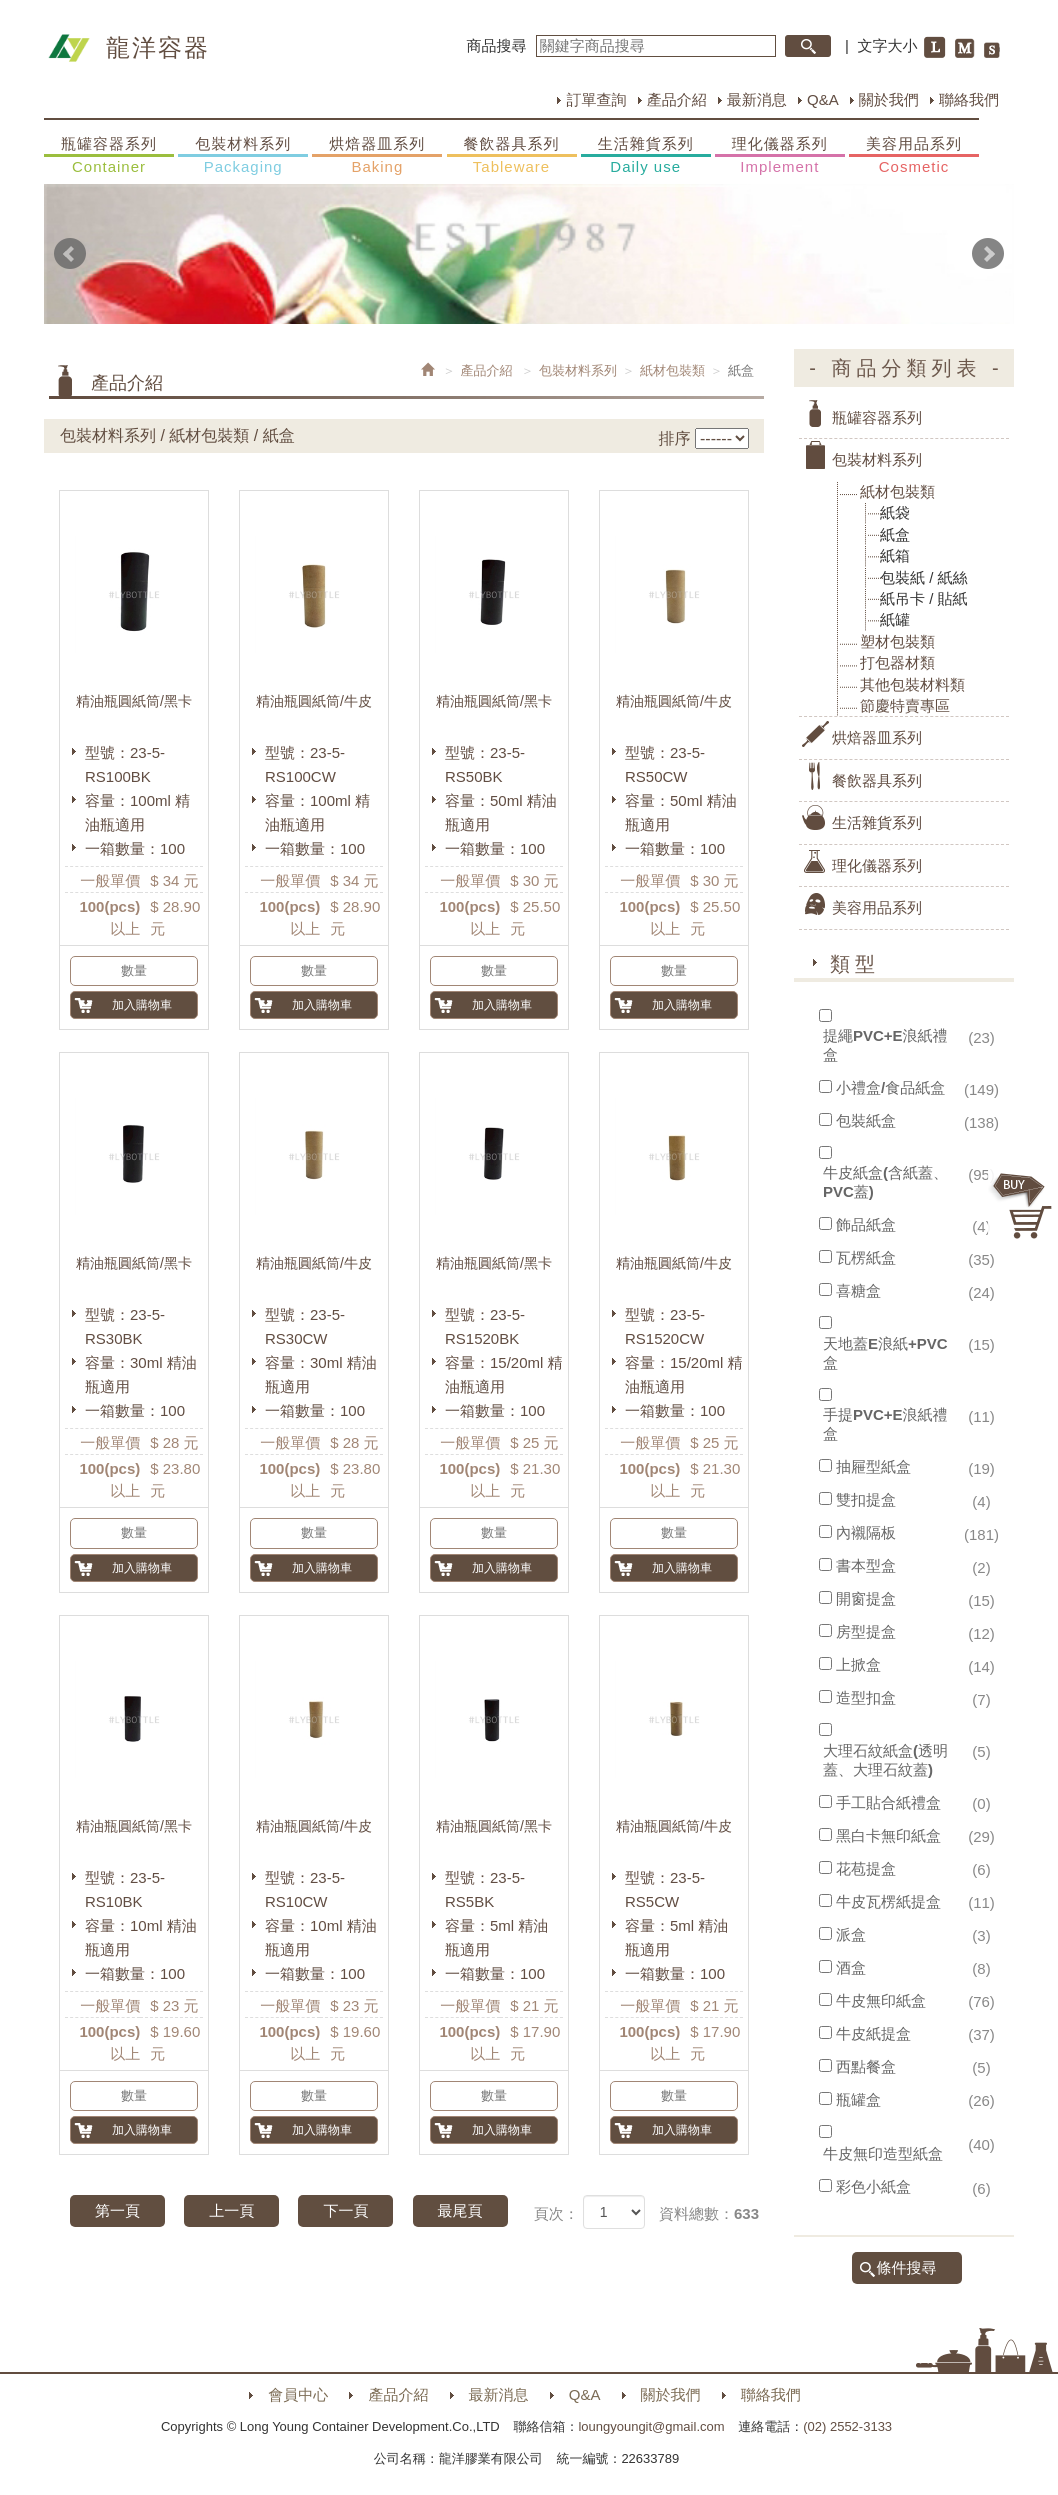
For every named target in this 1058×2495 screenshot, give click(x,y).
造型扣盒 (866, 1697)
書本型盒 (866, 1565)
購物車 (1023, 1206)
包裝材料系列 (243, 156)
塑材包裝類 (897, 641)
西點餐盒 (866, 2066)
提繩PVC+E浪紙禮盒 (885, 1045)
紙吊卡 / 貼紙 (924, 598)
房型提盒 (866, 1631)
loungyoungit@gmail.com (651, 2426)
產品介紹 (677, 99)
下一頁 (345, 2210)
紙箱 (895, 555)
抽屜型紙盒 (873, 1466)
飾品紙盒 (866, 1224)
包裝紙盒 (866, 1120)
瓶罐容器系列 (109, 156)
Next (988, 254)
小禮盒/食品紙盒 (890, 1087)
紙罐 (895, 619)
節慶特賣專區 (905, 705)
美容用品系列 (914, 156)
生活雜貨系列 (646, 156)
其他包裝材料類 (912, 684)
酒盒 (851, 1967)
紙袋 (895, 512)
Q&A (823, 99)
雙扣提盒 (866, 1499)
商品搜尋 (497, 45)
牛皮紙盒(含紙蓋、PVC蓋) (885, 1182)
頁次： (556, 2213)
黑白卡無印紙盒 (888, 1835)
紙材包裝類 (672, 370)
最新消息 (757, 99)
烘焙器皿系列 (377, 156)
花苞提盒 (866, 1868)
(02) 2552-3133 (847, 2426)
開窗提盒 (866, 1598)
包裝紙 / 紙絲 (924, 577)
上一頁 (231, 2210)
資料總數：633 (709, 2213)
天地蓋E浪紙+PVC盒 (885, 1353)
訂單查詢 (596, 99)
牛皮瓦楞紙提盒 (888, 1901)
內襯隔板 (866, 1532)
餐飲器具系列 (512, 156)
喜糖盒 (858, 1290)
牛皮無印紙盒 (881, 2000)
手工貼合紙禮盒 (888, 1802)
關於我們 (889, 99)
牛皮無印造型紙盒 (883, 2153)
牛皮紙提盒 (873, 2033)
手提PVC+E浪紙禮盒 (885, 1424)
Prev (70, 254)
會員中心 (298, 2394)
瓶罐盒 (858, 2099)
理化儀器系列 (780, 156)
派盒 (851, 1934)
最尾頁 (460, 2210)
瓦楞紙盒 (866, 1257)
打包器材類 (897, 662)
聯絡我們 (969, 99)
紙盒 (895, 534)
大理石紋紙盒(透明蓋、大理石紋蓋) (885, 1760)
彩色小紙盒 (873, 2186)
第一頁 (117, 2210)
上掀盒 (858, 1664)
